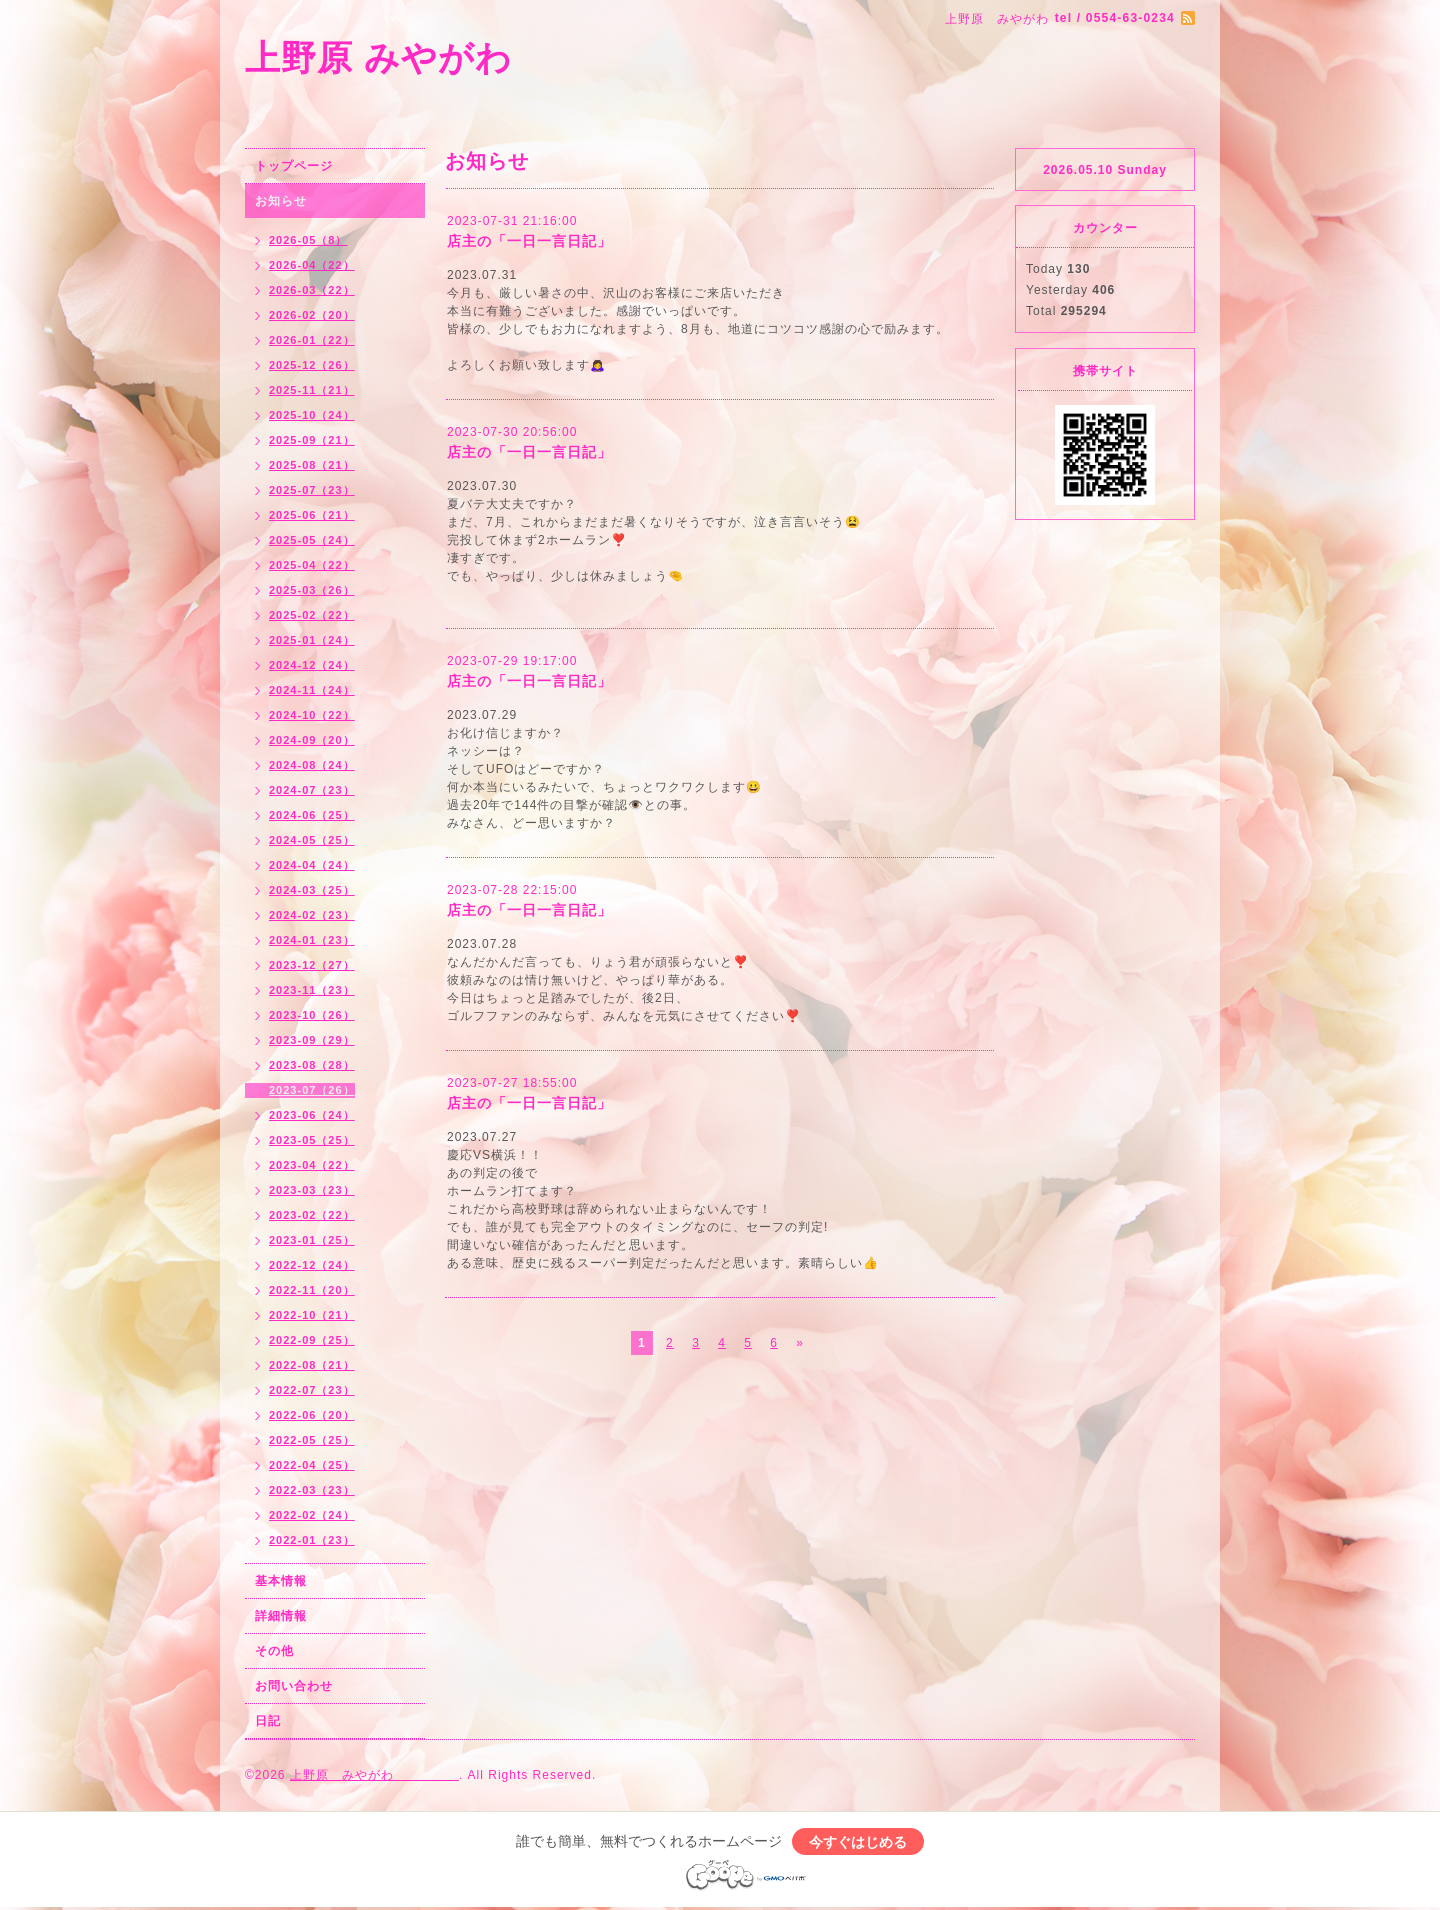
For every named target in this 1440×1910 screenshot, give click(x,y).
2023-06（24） (312, 1115)
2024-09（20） (312, 740)
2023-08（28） (312, 1065)
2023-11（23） (312, 990)
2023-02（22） (312, 1215)
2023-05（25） (312, 1140)
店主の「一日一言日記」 (529, 241)
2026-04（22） (312, 265)
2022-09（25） (312, 1340)
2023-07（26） (312, 1090)
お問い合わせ (294, 1686)
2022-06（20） (312, 1415)
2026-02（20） (312, 315)
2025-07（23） (312, 490)
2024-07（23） (312, 790)
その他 (274, 1651)
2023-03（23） (312, 1190)
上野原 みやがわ (468, 57)
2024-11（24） (312, 690)
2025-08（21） (312, 465)
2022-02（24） (312, 1515)
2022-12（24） (312, 1265)
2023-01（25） (312, 1240)
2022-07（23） (312, 1390)
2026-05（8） (308, 240)
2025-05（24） (312, 540)
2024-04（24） (312, 865)
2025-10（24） (312, 415)
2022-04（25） (312, 1465)
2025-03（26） (312, 590)
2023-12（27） (312, 965)
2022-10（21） (312, 1315)
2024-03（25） (312, 890)
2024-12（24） (312, 665)
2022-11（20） (312, 1290)
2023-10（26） (312, 1015)
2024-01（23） (312, 940)
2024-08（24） (312, 765)
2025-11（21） (312, 390)
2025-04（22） (312, 565)
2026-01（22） (312, 340)
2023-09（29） (312, 1040)
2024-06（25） (312, 815)
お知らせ (281, 201)
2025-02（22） (312, 615)
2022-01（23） (312, 1540)
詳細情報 (281, 1616)
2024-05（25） (312, 840)
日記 (268, 1721)
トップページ (294, 166)
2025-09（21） (312, 440)
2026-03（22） (312, 290)
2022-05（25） (312, 1440)
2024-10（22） (312, 715)
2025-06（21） (312, 515)
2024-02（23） (312, 915)
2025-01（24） (312, 640)
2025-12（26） (312, 365)
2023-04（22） (312, 1165)
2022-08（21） (312, 1365)
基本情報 (281, 1581)
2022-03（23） (312, 1490)
